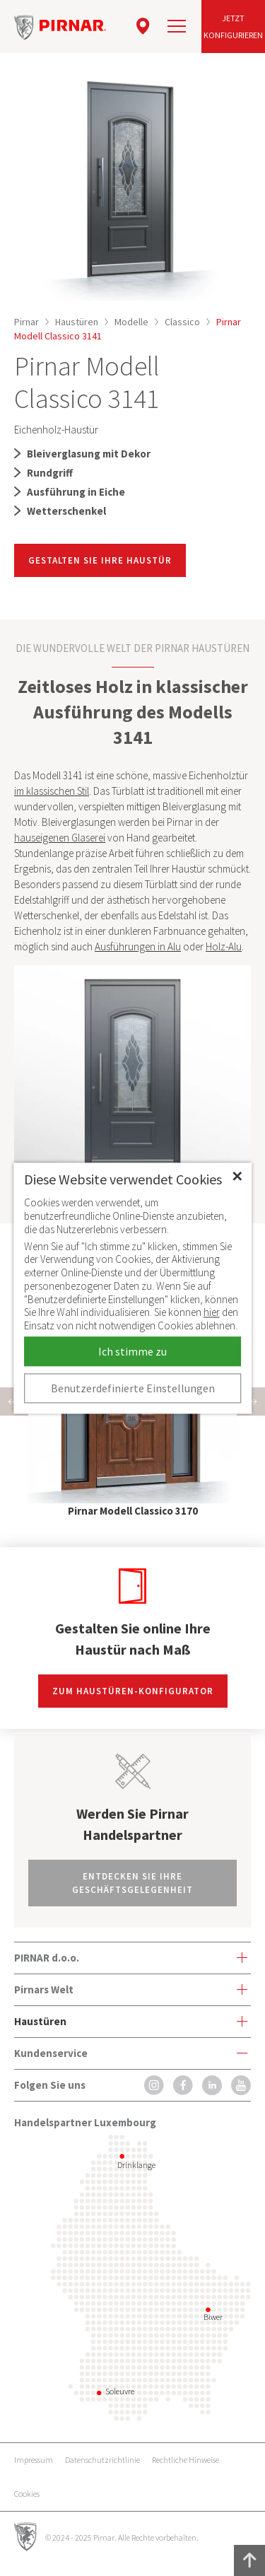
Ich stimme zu (132, 1351)
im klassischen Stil (51, 791)
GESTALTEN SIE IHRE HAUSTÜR (100, 560)
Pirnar (26, 321)
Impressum (33, 2459)
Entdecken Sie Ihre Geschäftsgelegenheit (132, 1883)
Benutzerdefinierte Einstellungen (133, 1388)
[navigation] (176, 26)
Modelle (131, 321)
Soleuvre (119, 2391)
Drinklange (136, 2165)
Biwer (213, 2317)
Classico (182, 321)
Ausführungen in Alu (138, 946)
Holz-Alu (224, 946)
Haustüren (76, 321)
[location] (143, 26)
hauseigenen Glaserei (59, 837)
